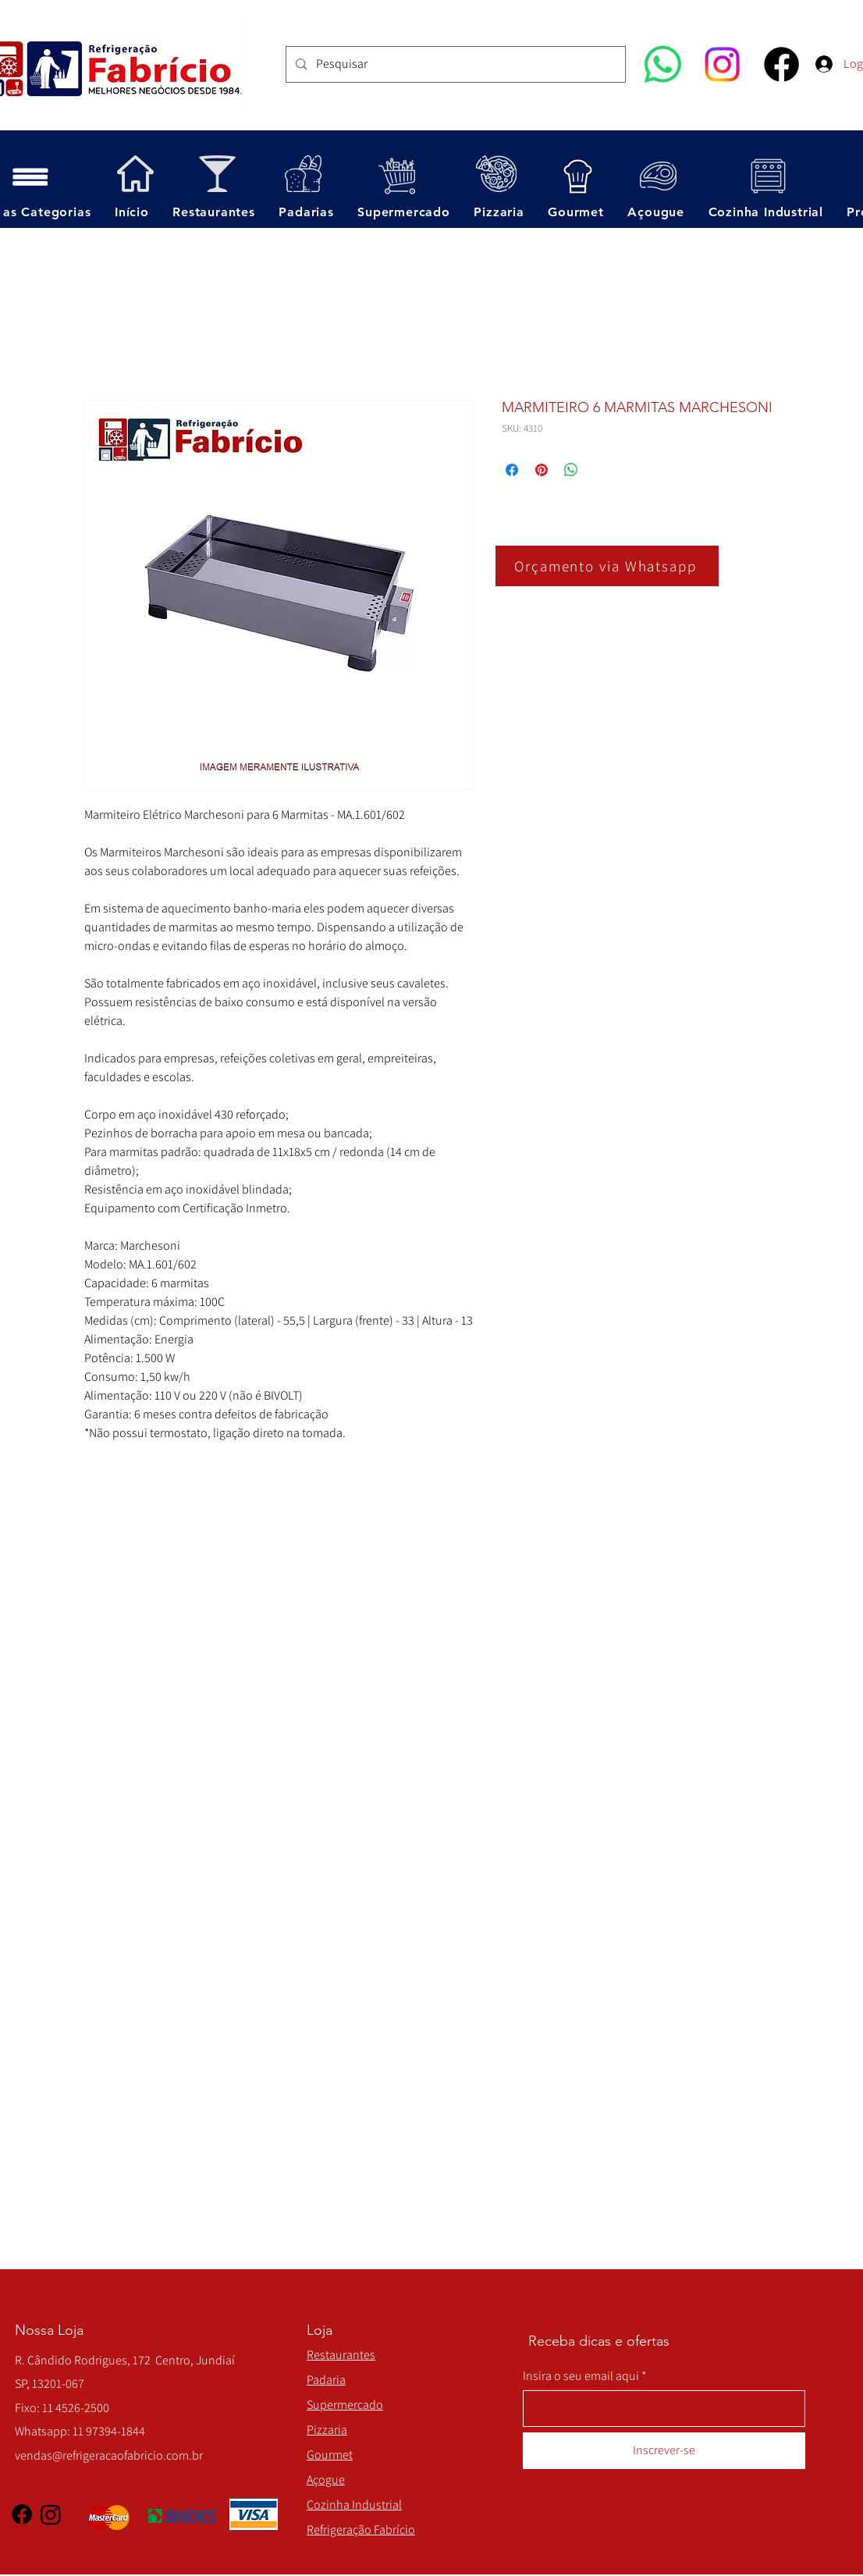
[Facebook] (781, 64)
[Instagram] (722, 64)
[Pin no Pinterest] (541, 470)
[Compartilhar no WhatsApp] (571, 470)
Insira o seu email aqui (581, 2376)
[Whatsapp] (663, 64)
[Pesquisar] (454, 64)
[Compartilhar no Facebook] (512, 470)
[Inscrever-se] (664, 2450)
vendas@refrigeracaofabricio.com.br (109, 2455)
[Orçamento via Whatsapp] (607, 566)
